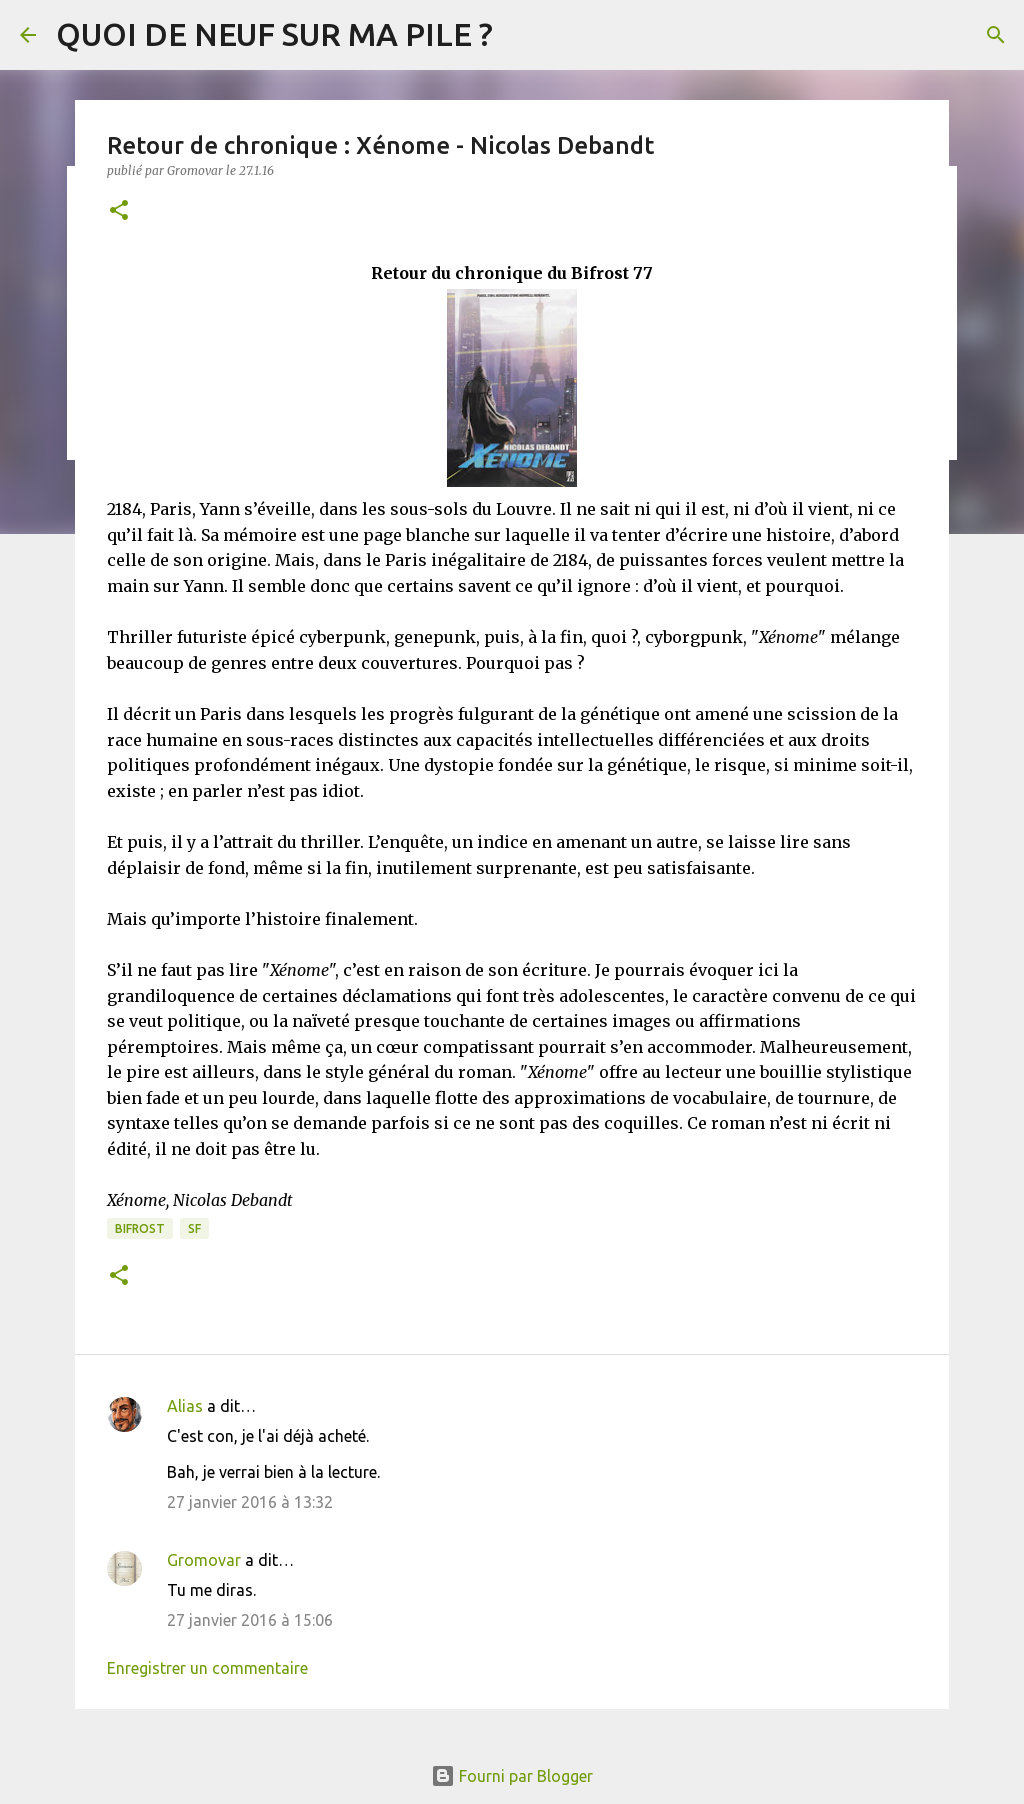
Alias (185, 1406)
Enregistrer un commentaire (207, 1668)
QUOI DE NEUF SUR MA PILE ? (274, 34)
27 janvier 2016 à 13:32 (250, 1502)
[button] (119, 211)
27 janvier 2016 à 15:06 (250, 1620)
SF (194, 1228)
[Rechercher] (996, 35)
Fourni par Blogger (512, 1776)
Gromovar (204, 1560)
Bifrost (140, 1228)
